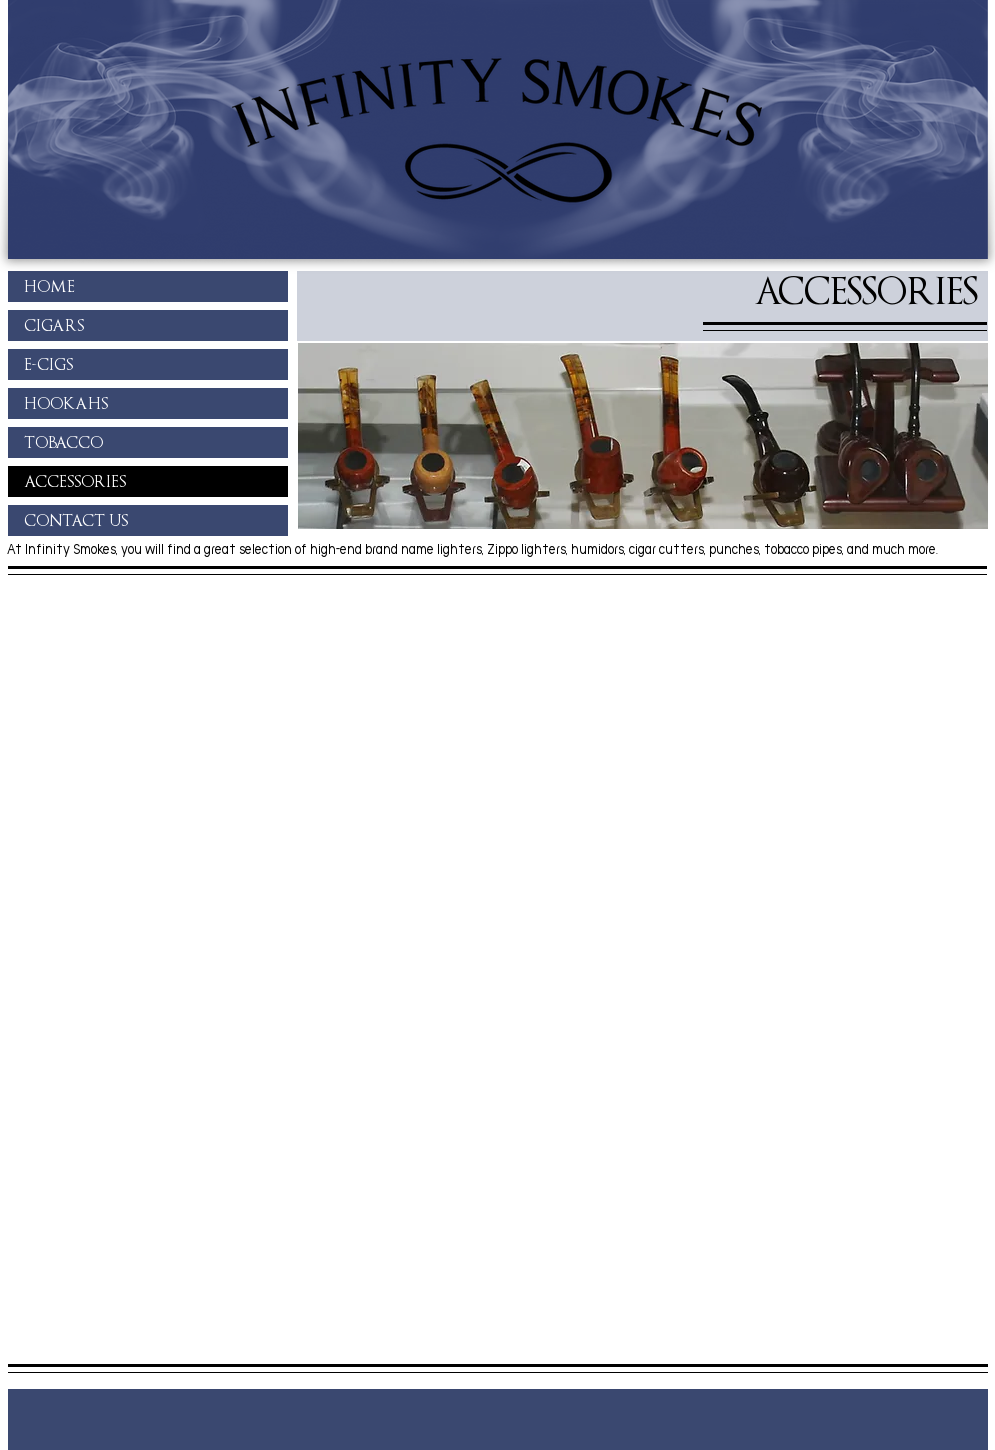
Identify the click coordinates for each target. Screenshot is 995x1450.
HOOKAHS (66, 403)
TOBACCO (63, 442)
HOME (49, 286)
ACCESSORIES (75, 481)
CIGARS (54, 325)
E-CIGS (48, 364)
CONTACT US (76, 520)
